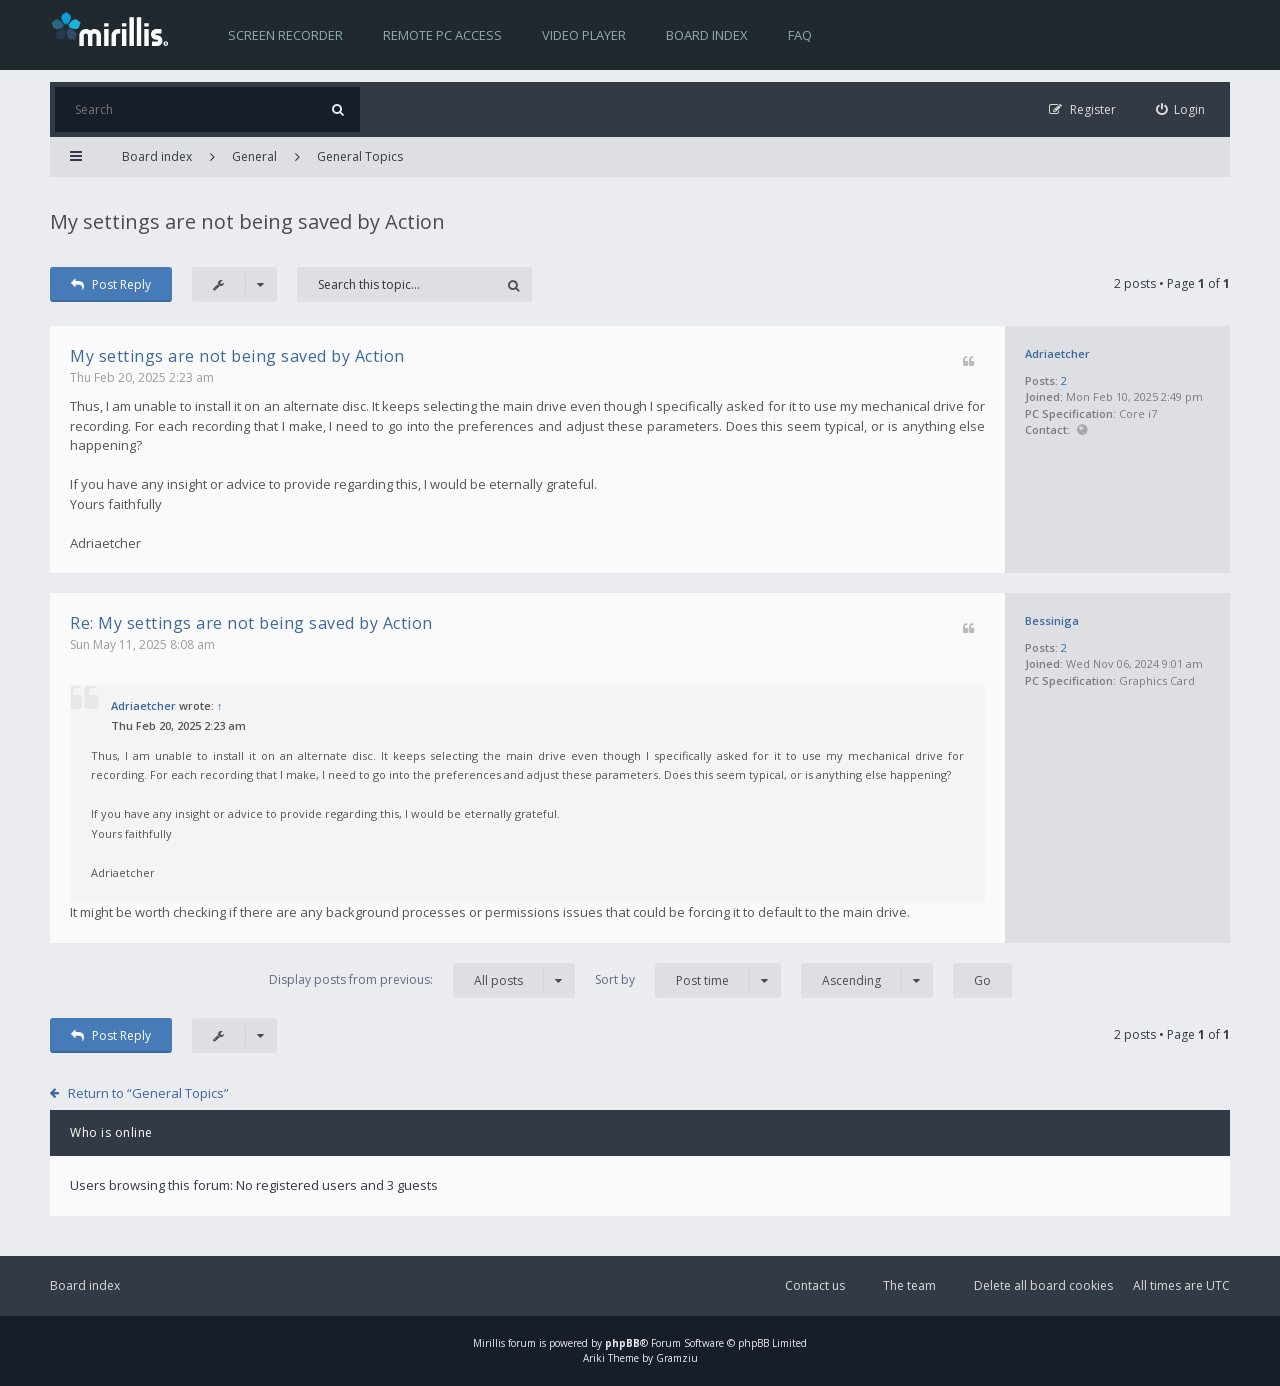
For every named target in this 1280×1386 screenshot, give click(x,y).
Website (1081, 430)
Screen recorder (285, 35)
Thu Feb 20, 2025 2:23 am (142, 377)
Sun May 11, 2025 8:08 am (142, 644)
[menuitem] (1181, 109)
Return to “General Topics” (148, 1093)
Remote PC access (442, 35)
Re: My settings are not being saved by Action (251, 623)
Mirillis (489, 1343)
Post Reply (111, 284)
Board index (707, 35)
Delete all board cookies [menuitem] (1043, 1285)
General (254, 156)
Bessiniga (1052, 620)
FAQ (800, 35)
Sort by (688, 980)
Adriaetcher (1057, 353)
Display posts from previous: (422, 980)
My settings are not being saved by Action (247, 221)
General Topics (360, 156)
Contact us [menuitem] (815, 1285)
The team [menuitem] (909, 1285)
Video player (584, 35)
